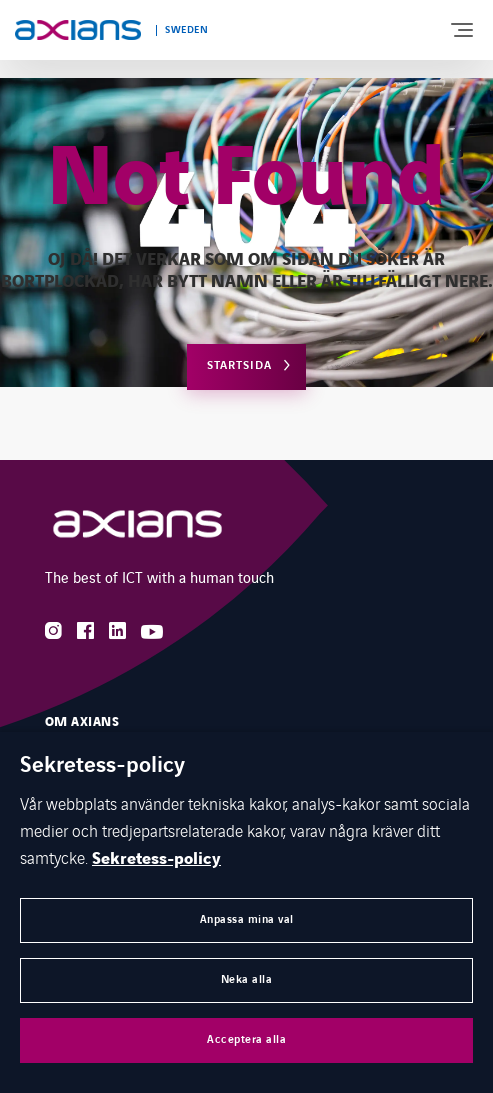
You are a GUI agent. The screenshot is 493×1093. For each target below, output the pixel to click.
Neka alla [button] (247, 979)
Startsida (239, 365)
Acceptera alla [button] (246, 1039)
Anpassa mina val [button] (247, 919)
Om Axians (82, 722)
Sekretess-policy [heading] (102, 766)
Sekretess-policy (156, 859)
